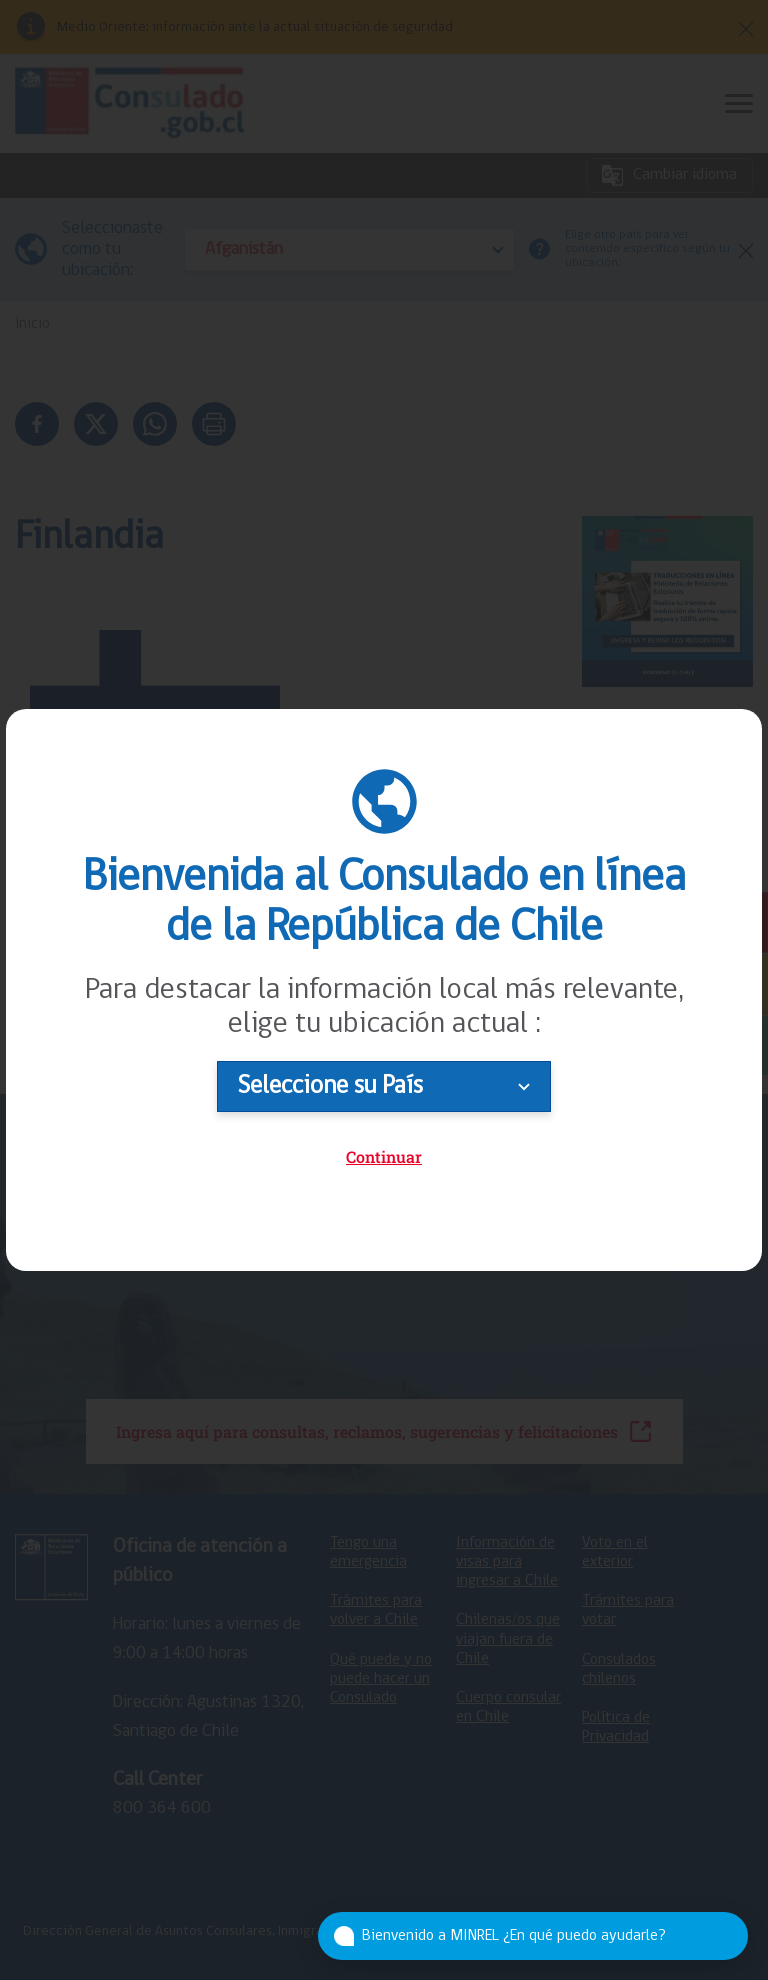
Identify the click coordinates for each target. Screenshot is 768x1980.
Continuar (384, 1156)
